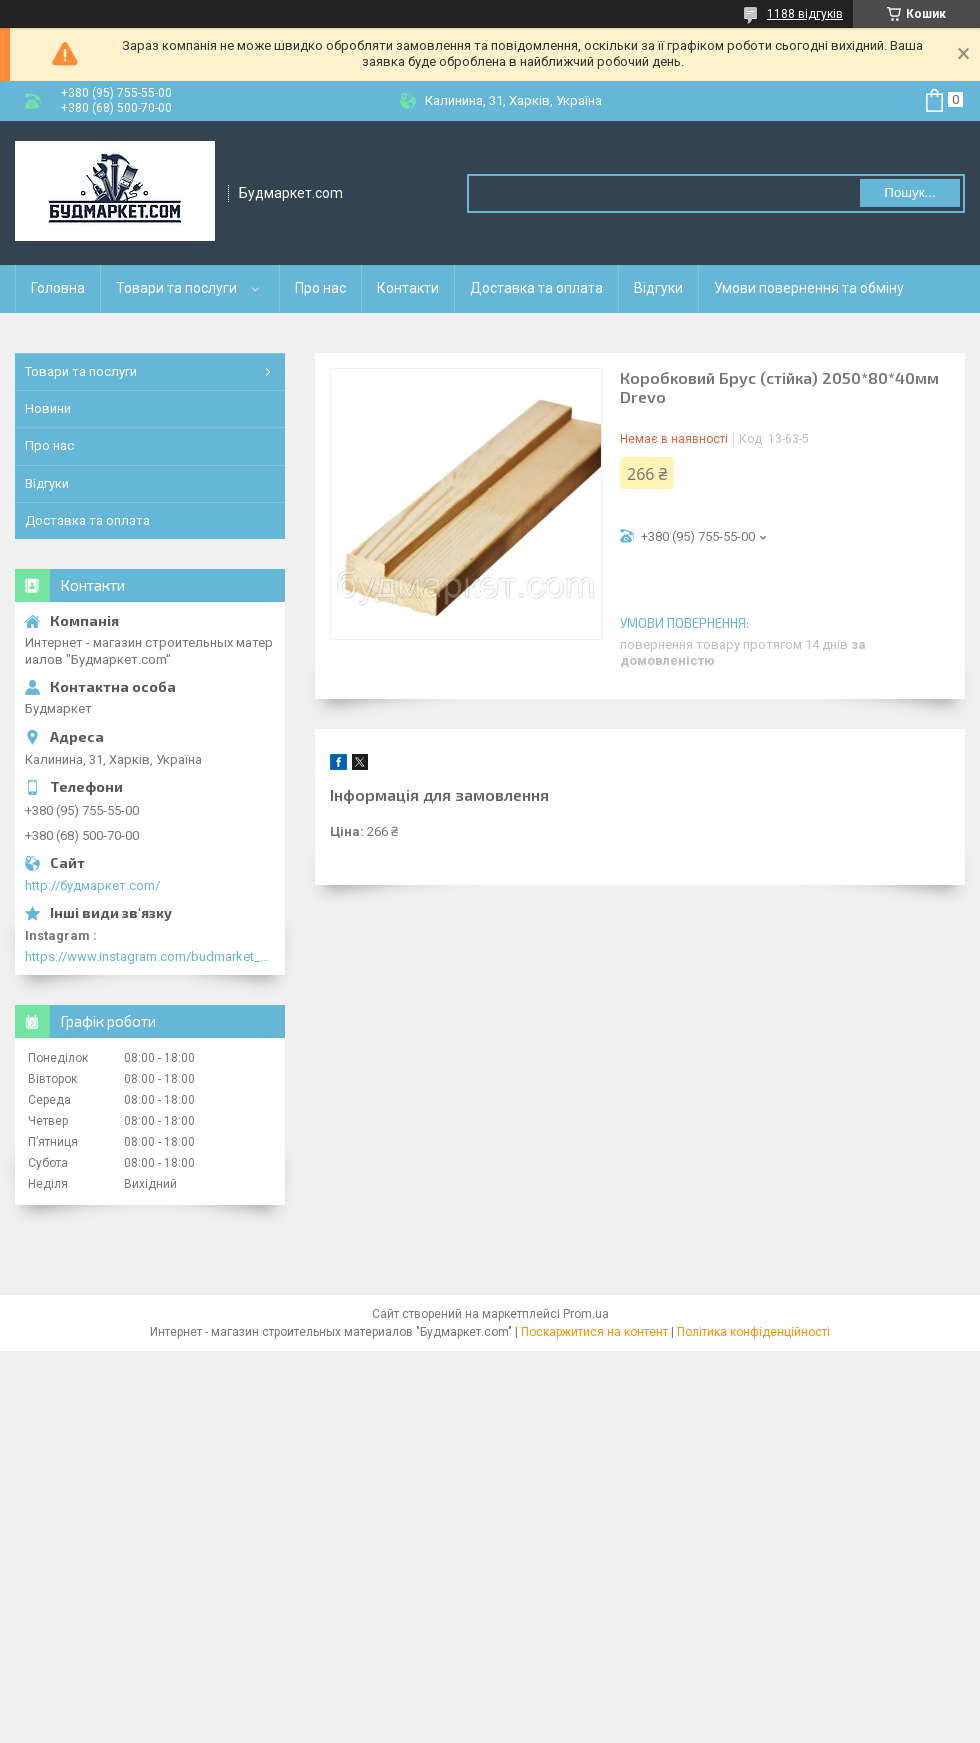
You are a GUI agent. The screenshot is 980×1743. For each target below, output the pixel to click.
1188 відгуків (805, 14)
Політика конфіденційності (753, 1332)
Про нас (320, 288)
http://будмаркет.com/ (92, 885)
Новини (48, 408)
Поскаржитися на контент (594, 1332)
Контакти (408, 288)
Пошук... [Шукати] (909, 192)
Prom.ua (586, 1314)
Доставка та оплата (536, 288)
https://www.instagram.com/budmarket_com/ (150, 956)
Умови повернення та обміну (809, 288)
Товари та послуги (176, 288)
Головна (58, 288)
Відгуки (658, 288)
